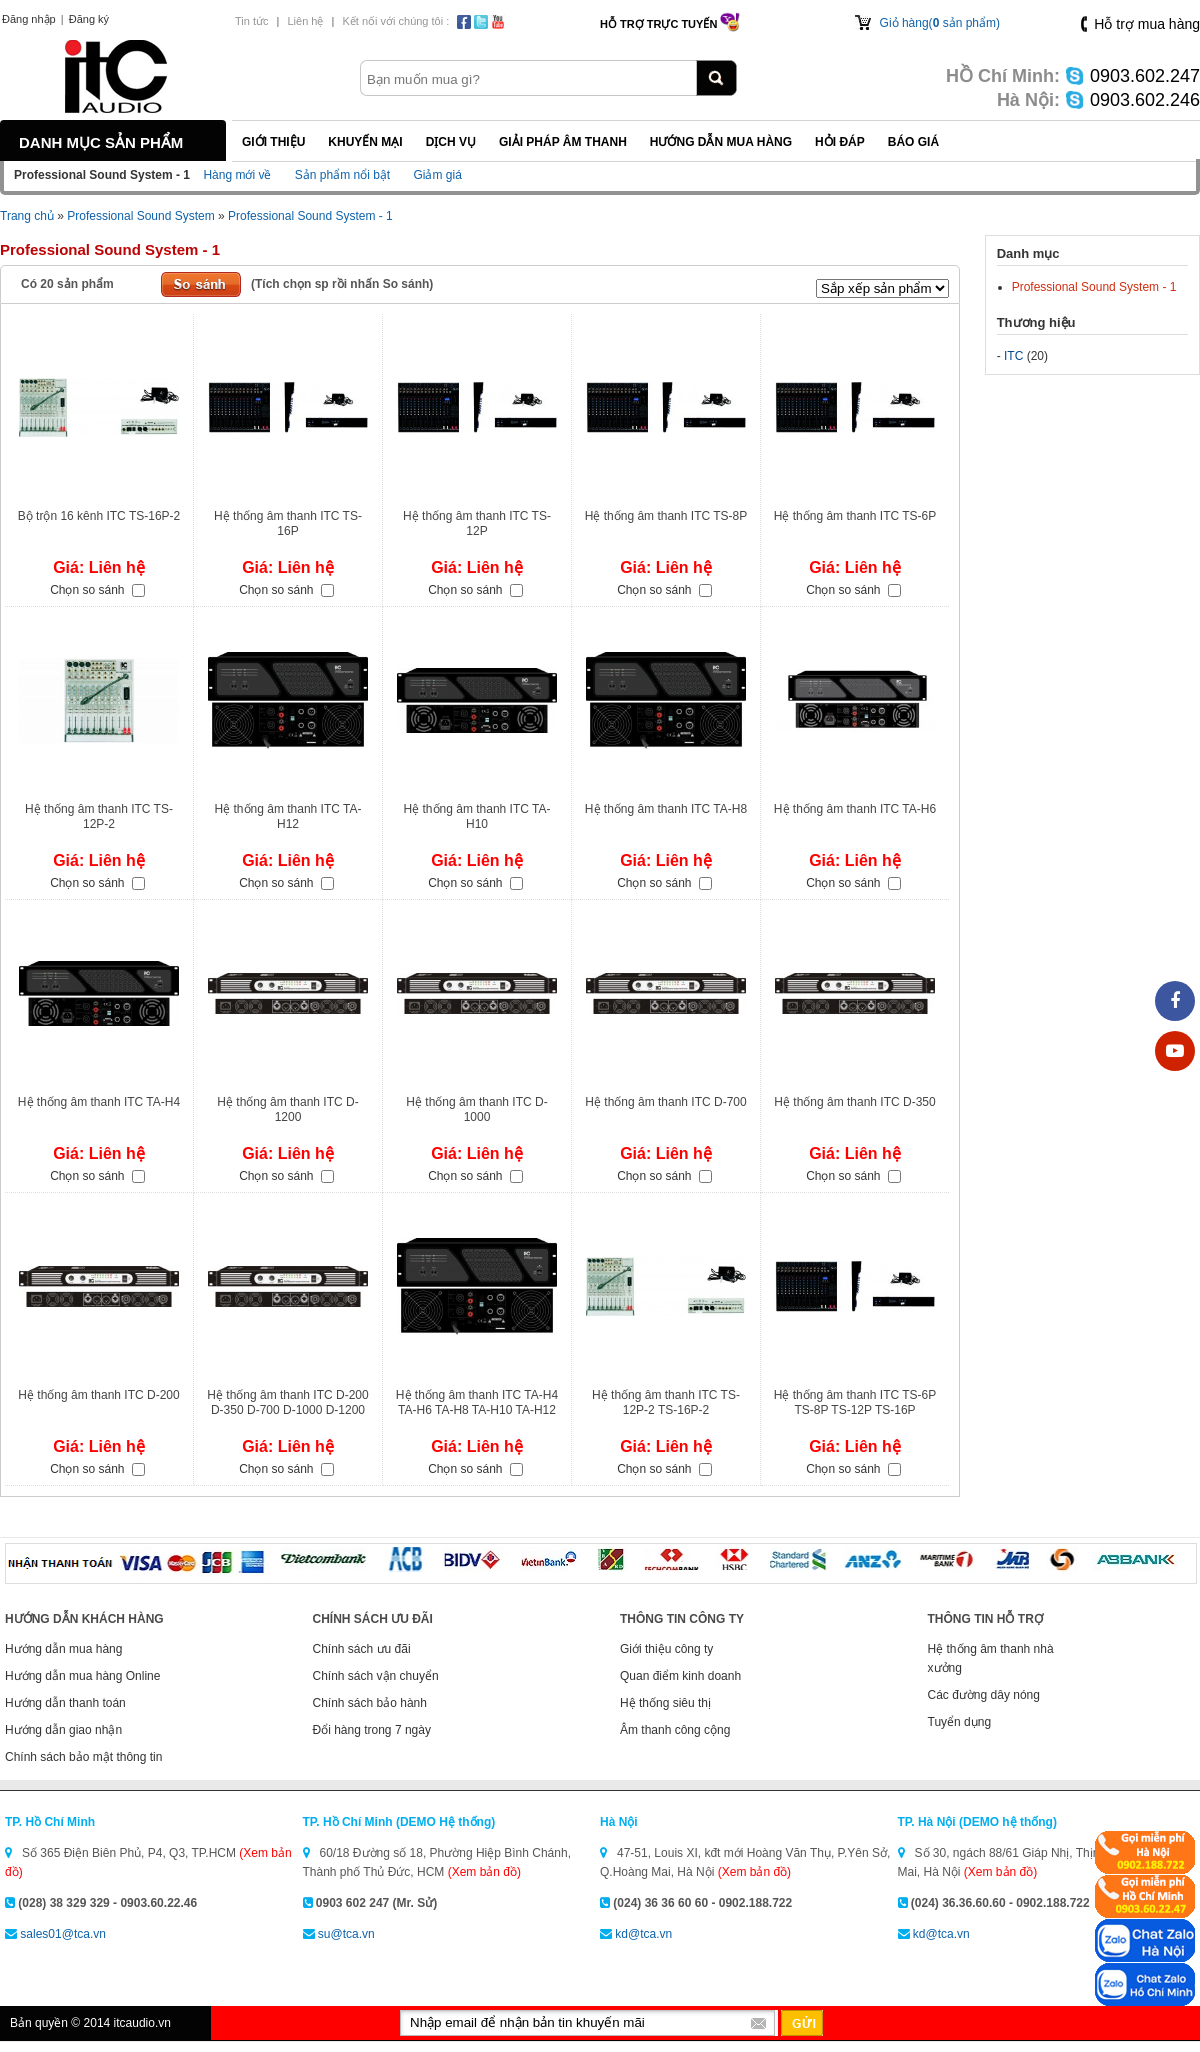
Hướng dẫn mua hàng (721, 142)
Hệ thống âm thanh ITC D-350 (854, 1102)
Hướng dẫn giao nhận (63, 1730)
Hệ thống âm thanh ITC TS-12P (477, 523)
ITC (1013, 356)
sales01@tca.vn (63, 1934)
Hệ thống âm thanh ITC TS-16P (288, 523)
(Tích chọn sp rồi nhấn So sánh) (342, 284)
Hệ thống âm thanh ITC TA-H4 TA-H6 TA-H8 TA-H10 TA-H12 (477, 1402)
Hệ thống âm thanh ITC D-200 (98, 1395)
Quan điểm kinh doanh (680, 1676)
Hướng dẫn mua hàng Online (82, 1676)
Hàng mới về (237, 175)
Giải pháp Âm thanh (563, 142)
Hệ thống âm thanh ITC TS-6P (855, 516)
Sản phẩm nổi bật (342, 175)
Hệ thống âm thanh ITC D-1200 (287, 1109)
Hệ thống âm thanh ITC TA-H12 (288, 816)
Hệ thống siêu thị (665, 1703)
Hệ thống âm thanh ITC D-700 (665, 1102)
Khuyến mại (365, 142)
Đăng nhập (29, 19)
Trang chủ (27, 216)
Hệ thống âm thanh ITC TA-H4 (99, 1102)
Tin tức (252, 21)
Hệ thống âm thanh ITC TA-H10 (477, 816)
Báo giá (913, 142)
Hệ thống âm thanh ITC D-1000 (476, 1109)
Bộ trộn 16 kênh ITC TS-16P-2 (99, 516)
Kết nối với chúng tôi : (395, 21)
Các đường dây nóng (984, 1695)
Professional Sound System (140, 216)
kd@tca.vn (643, 1934)
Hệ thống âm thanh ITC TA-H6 (855, 809)
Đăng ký (89, 19)
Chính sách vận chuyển (376, 1676)
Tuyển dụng (960, 1722)
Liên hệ (305, 21)
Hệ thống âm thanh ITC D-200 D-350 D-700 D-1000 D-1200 (287, 1402)
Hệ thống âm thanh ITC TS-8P (666, 516)
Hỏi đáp (840, 142)
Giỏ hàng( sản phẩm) (940, 23)
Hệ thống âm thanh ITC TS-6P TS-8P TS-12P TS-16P (855, 1402)
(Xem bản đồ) (484, 1872)
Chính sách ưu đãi (362, 1649)
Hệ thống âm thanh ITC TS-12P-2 (99, 816)
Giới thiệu (273, 142)
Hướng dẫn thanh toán (65, 1703)
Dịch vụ (451, 142)
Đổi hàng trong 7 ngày (372, 1730)
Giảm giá (437, 175)
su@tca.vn (346, 1934)
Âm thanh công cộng (675, 1730)
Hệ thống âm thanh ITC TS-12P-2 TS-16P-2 (666, 1402)
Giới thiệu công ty (666, 1649)
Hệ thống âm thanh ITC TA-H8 (666, 809)
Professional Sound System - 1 (310, 216)
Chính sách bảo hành (370, 1703)
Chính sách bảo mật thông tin (83, 1757)
